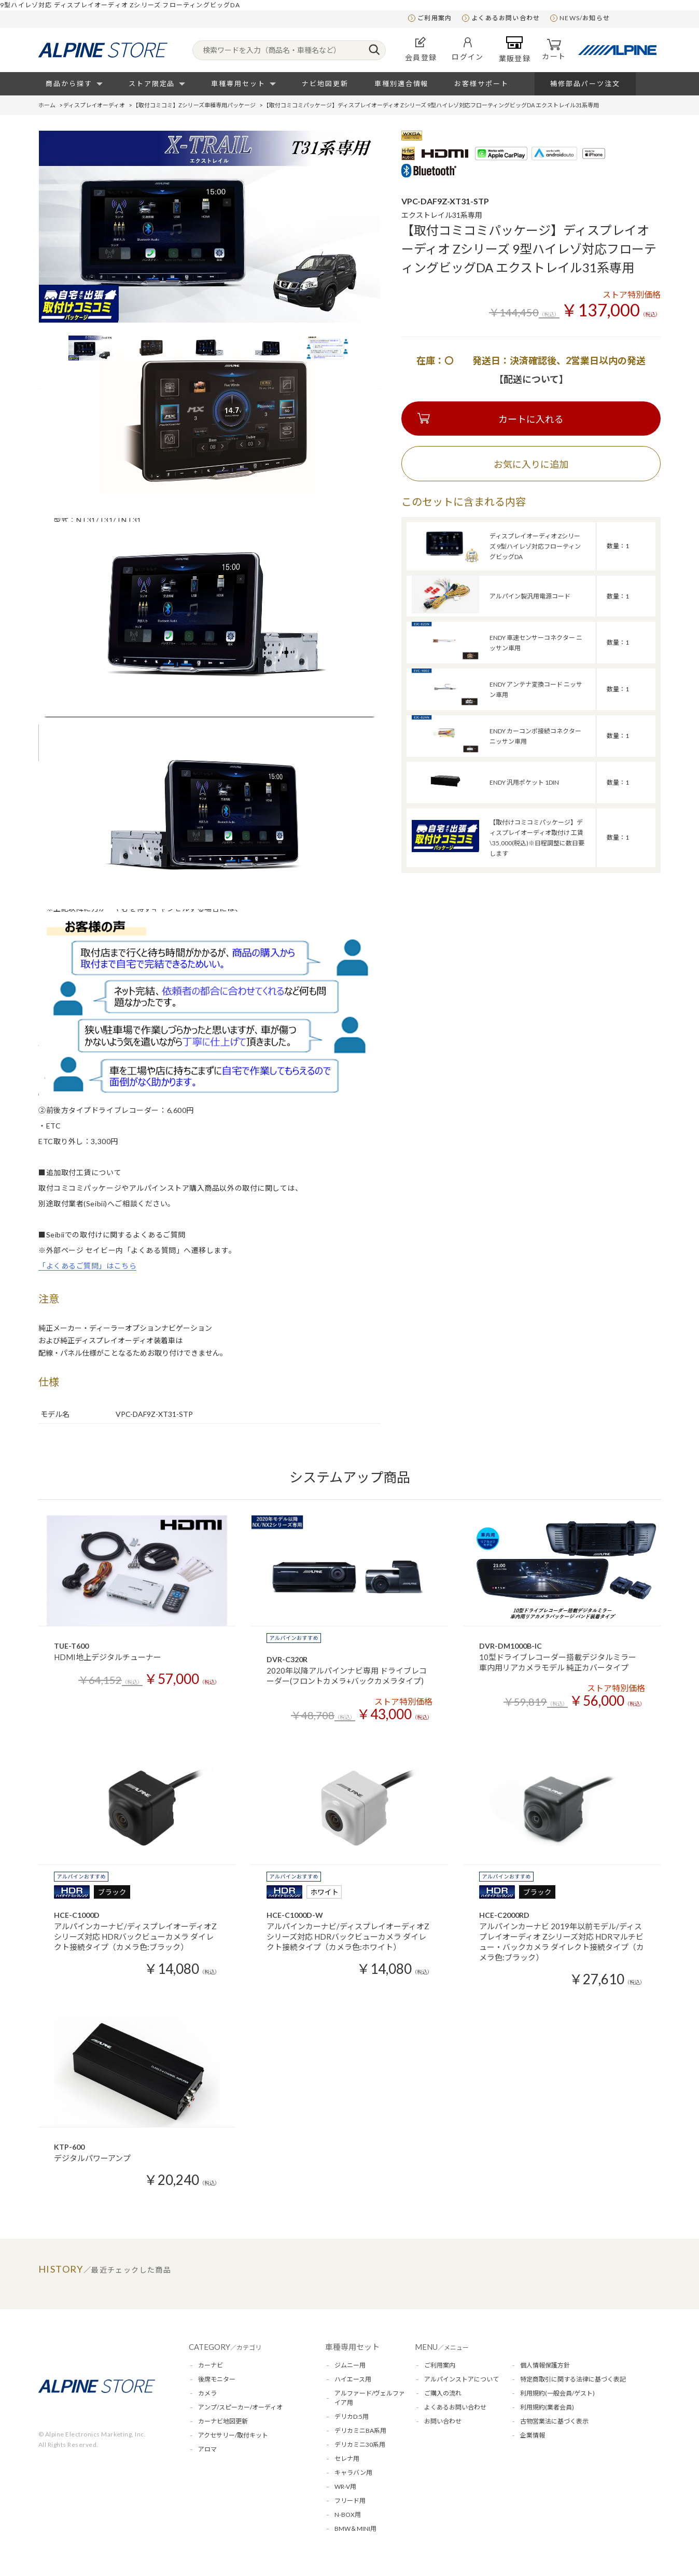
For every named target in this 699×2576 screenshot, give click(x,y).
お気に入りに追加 (531, 464)
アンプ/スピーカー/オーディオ (240, 2407)
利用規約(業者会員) (547, 2407)
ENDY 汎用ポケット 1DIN (524, 782)
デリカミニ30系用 (359, 2444)
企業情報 (532, 2435)
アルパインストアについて (461, 2379)
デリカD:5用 (351, 2416)
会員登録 (421, 49)
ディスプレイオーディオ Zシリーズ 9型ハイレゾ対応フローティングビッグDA (535, 546)
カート (554, 50)
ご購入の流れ (443, 2393)
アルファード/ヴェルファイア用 (369, 2397)
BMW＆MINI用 (355, 2528)
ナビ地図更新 (325, 83)
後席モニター (216, 2379)
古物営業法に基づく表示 (554, 2421)
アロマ (207, 2449)
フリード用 (350, 2500)
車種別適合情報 (401, 83)
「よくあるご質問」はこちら (87, 1265)
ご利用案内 (434, 18)
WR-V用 (345, 2486)
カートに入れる (531, 419)
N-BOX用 (347, 2514)
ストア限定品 (152, 83)
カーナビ (210, 2365)
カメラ (207, 2393)
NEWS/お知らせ (585, 18)
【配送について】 (531, 379)
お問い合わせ (443, 2421)
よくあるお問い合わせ (505, 18)
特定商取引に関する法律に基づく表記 (573, 2379)
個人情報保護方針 (545, 2365)
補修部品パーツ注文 (585, 83)
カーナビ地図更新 (223, 2421)
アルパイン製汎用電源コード (530, 596)
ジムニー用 (350, 2365)
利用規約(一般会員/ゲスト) (557, 2393)
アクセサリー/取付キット (233, 2435)
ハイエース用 (352, 2379)
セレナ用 (346, 2458)
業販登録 (515, 49)
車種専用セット (238, 83)
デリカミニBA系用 (360, 2430)
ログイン (468, 49)
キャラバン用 (353, 2472)
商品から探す (69, 83)
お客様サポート (481, 83)
